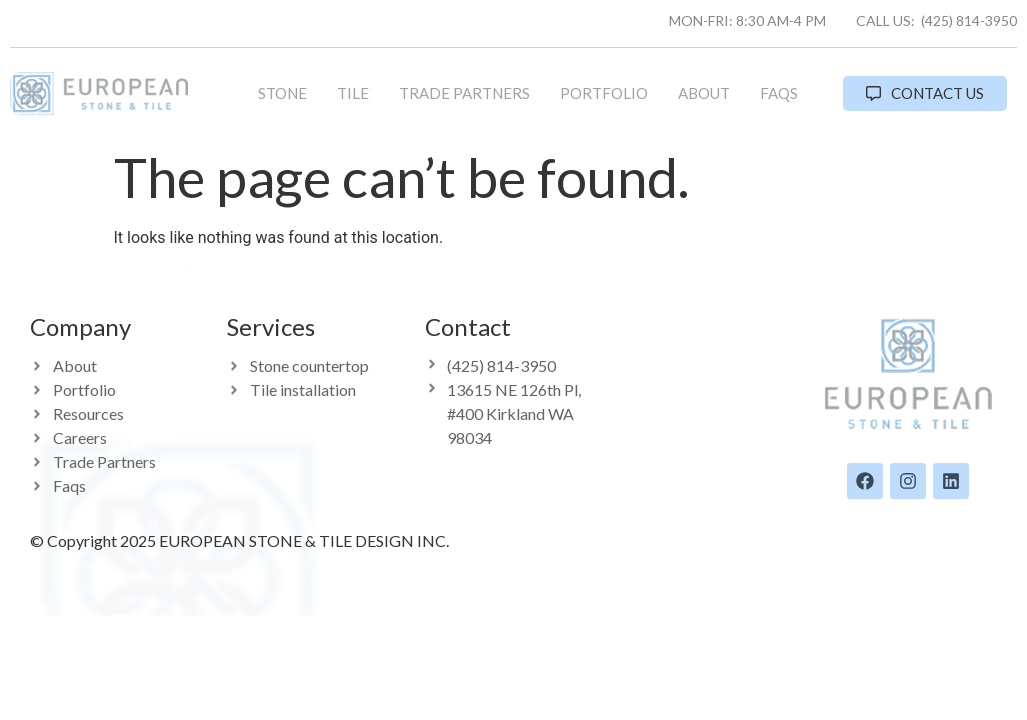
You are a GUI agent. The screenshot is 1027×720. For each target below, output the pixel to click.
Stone (282, 93)
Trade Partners (464, 93)
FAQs (779, 93)
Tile (353, 93)
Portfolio (604, 93)
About (704, 93)
